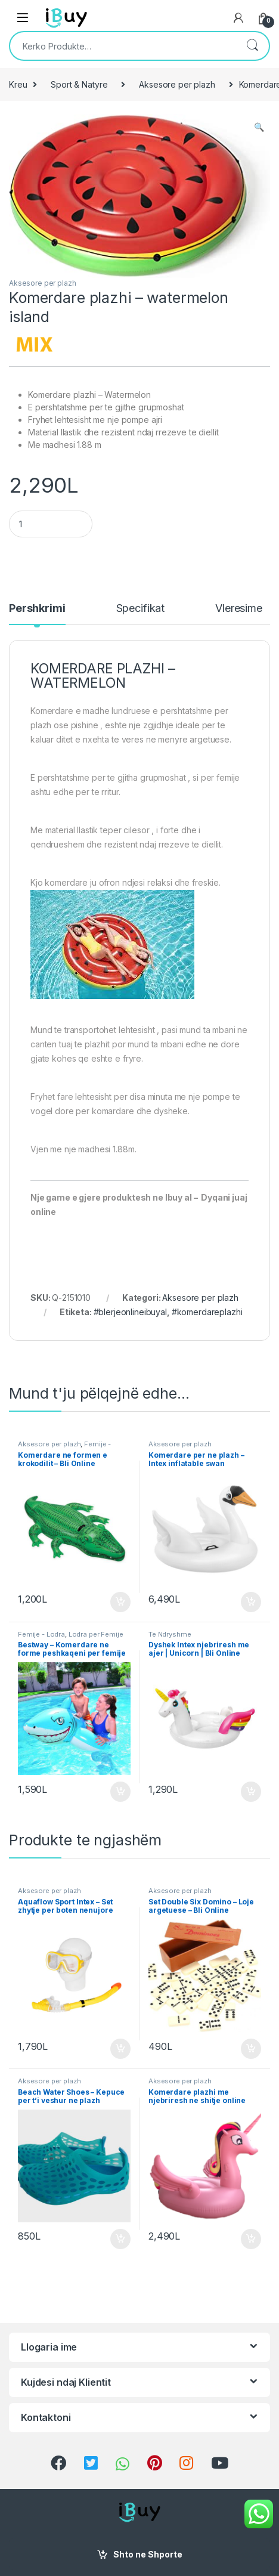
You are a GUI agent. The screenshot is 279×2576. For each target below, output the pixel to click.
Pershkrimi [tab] (37, 608)
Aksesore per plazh (177, 84)
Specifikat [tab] (140, 608)
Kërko (252, 46)
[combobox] (122, 46)
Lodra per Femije (96, 1634)
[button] (259, 127)
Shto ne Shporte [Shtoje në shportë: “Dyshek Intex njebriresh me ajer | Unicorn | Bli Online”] (251, 1792)
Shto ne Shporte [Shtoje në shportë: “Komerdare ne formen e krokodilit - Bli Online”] (120, 1602)
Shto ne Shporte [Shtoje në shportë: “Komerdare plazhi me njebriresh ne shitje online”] (251, 2239)
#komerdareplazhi (207, 1312)
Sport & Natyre (79, 84)
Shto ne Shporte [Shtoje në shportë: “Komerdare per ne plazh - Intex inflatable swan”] (251, 1602)
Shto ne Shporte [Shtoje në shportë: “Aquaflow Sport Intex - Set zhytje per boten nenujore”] (120, 2049)
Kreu (18, 84)
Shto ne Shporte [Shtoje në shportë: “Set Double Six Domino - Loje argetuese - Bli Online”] (251, 2049)
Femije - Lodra (41, 1634)
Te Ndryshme (169, 1634)
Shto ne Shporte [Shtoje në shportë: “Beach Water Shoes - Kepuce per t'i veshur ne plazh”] (120, 2239)
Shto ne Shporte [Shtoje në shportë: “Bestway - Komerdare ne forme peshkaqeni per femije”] (120, 1792)
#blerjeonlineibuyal (130, 1312)
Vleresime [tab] (238, 608)
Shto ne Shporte (147, 2554)
